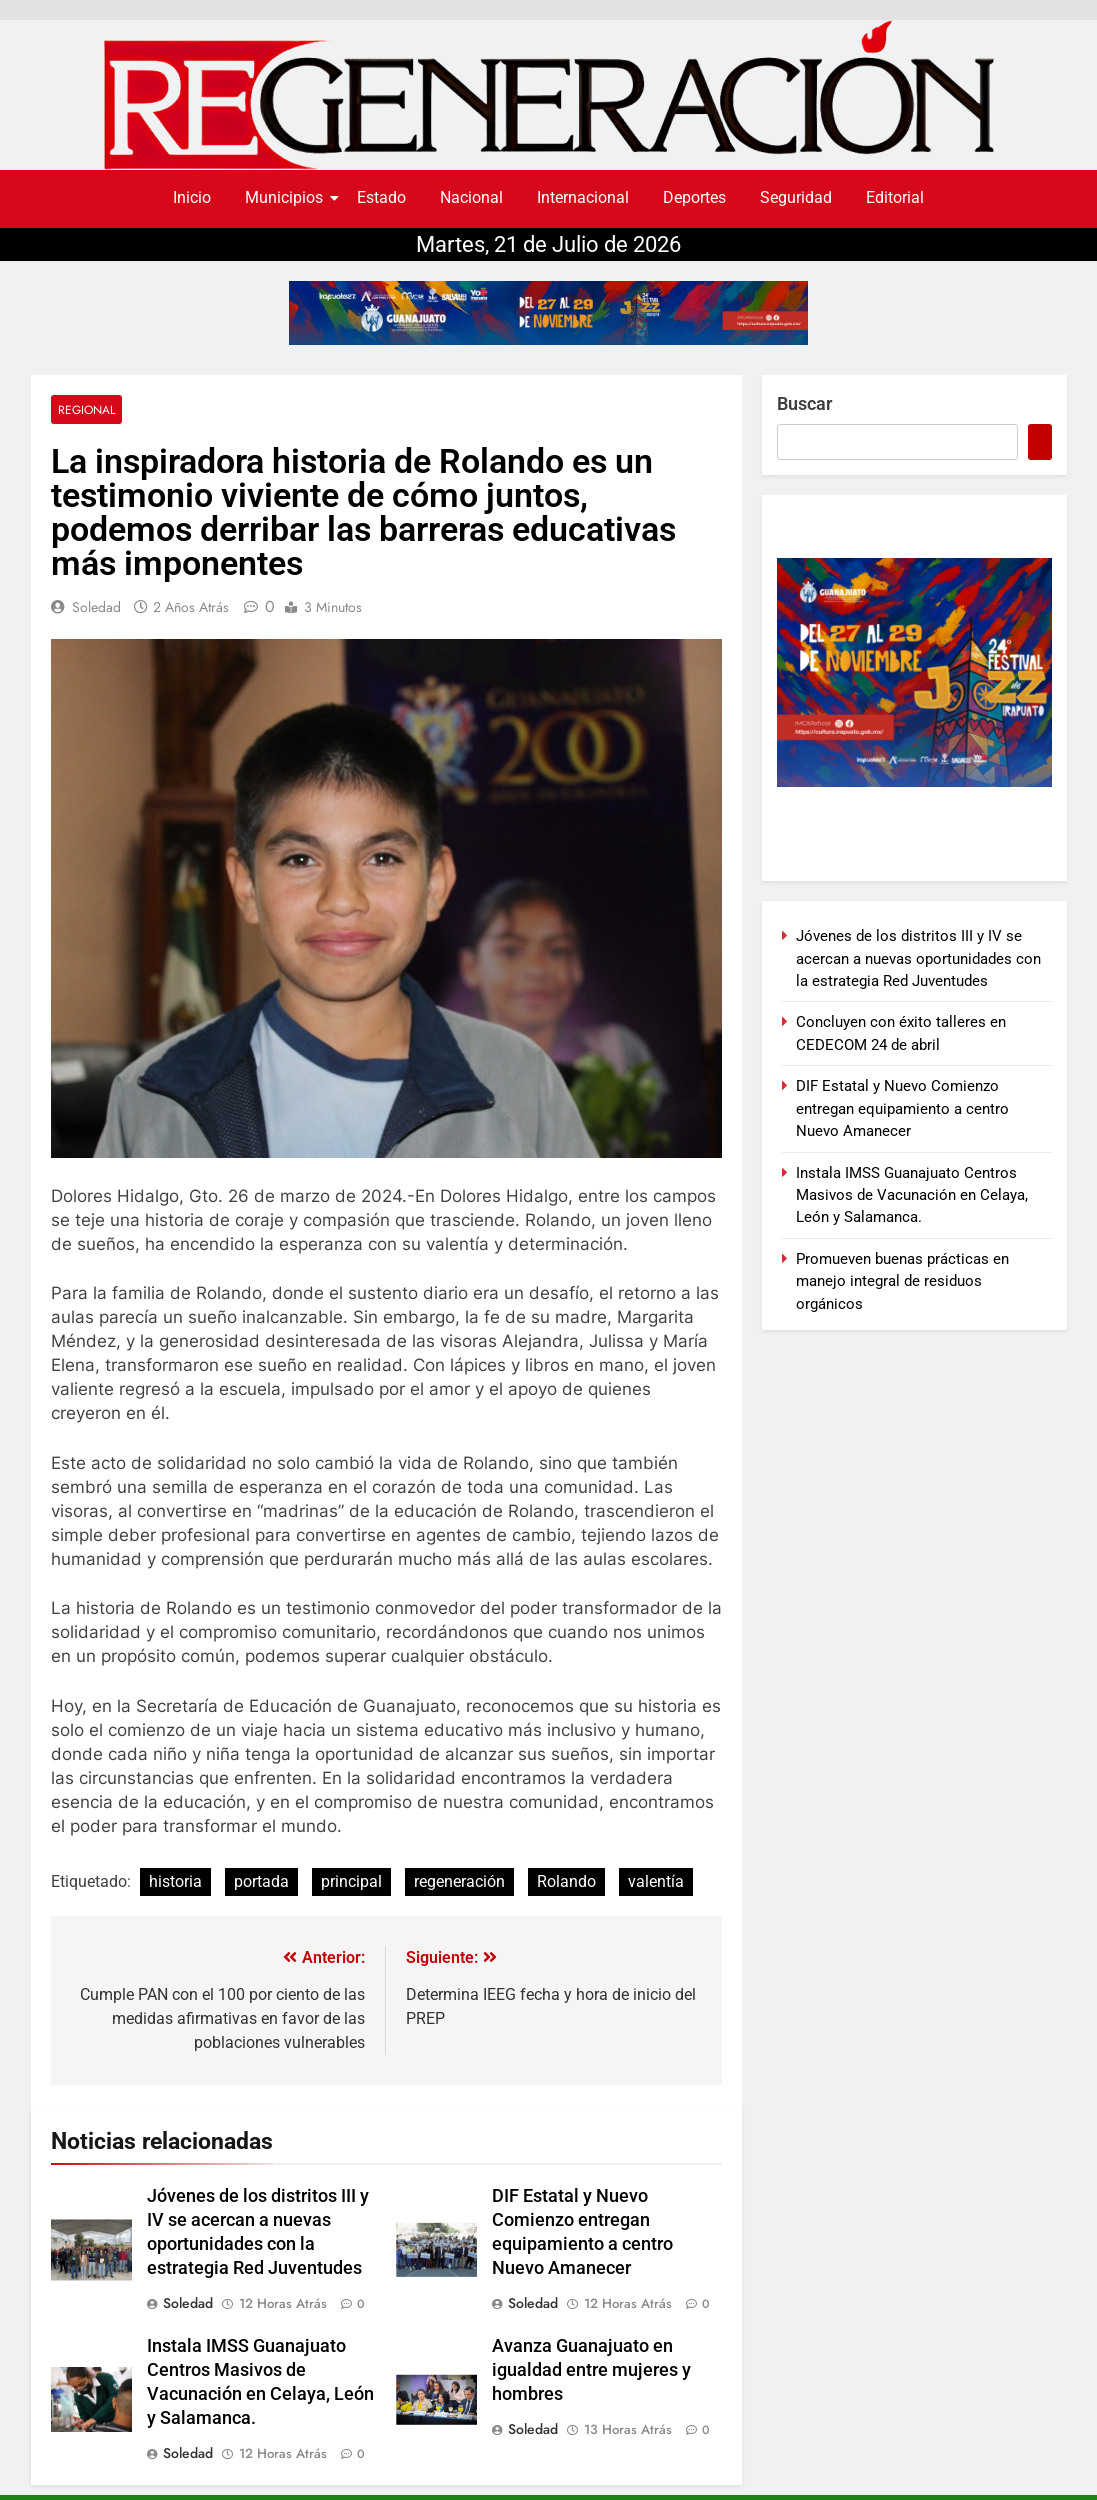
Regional (86, 409)
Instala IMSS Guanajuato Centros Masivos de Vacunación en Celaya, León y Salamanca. (912, 1195)
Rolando (566, 1881)
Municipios (287, 197)
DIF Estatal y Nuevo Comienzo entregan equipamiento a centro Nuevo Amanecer (902, 1108)
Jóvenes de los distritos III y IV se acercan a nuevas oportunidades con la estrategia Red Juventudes (918, 958)
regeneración (459, 1881)
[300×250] (914, 781)
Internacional (583, 197)
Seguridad (796, 197)
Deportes (694, 197)
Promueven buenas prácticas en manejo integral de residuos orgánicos (902, 1281)
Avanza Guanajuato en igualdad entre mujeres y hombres (591, 2370)
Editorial (895, 197)
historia (175, 1881)
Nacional (471, 197)
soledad (96, 607)
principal (351, 1881)
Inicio (192, 197)
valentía (656, 1881)
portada (261, 1881)
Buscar (804, 403)
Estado (381, 197)
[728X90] (548, 313)
